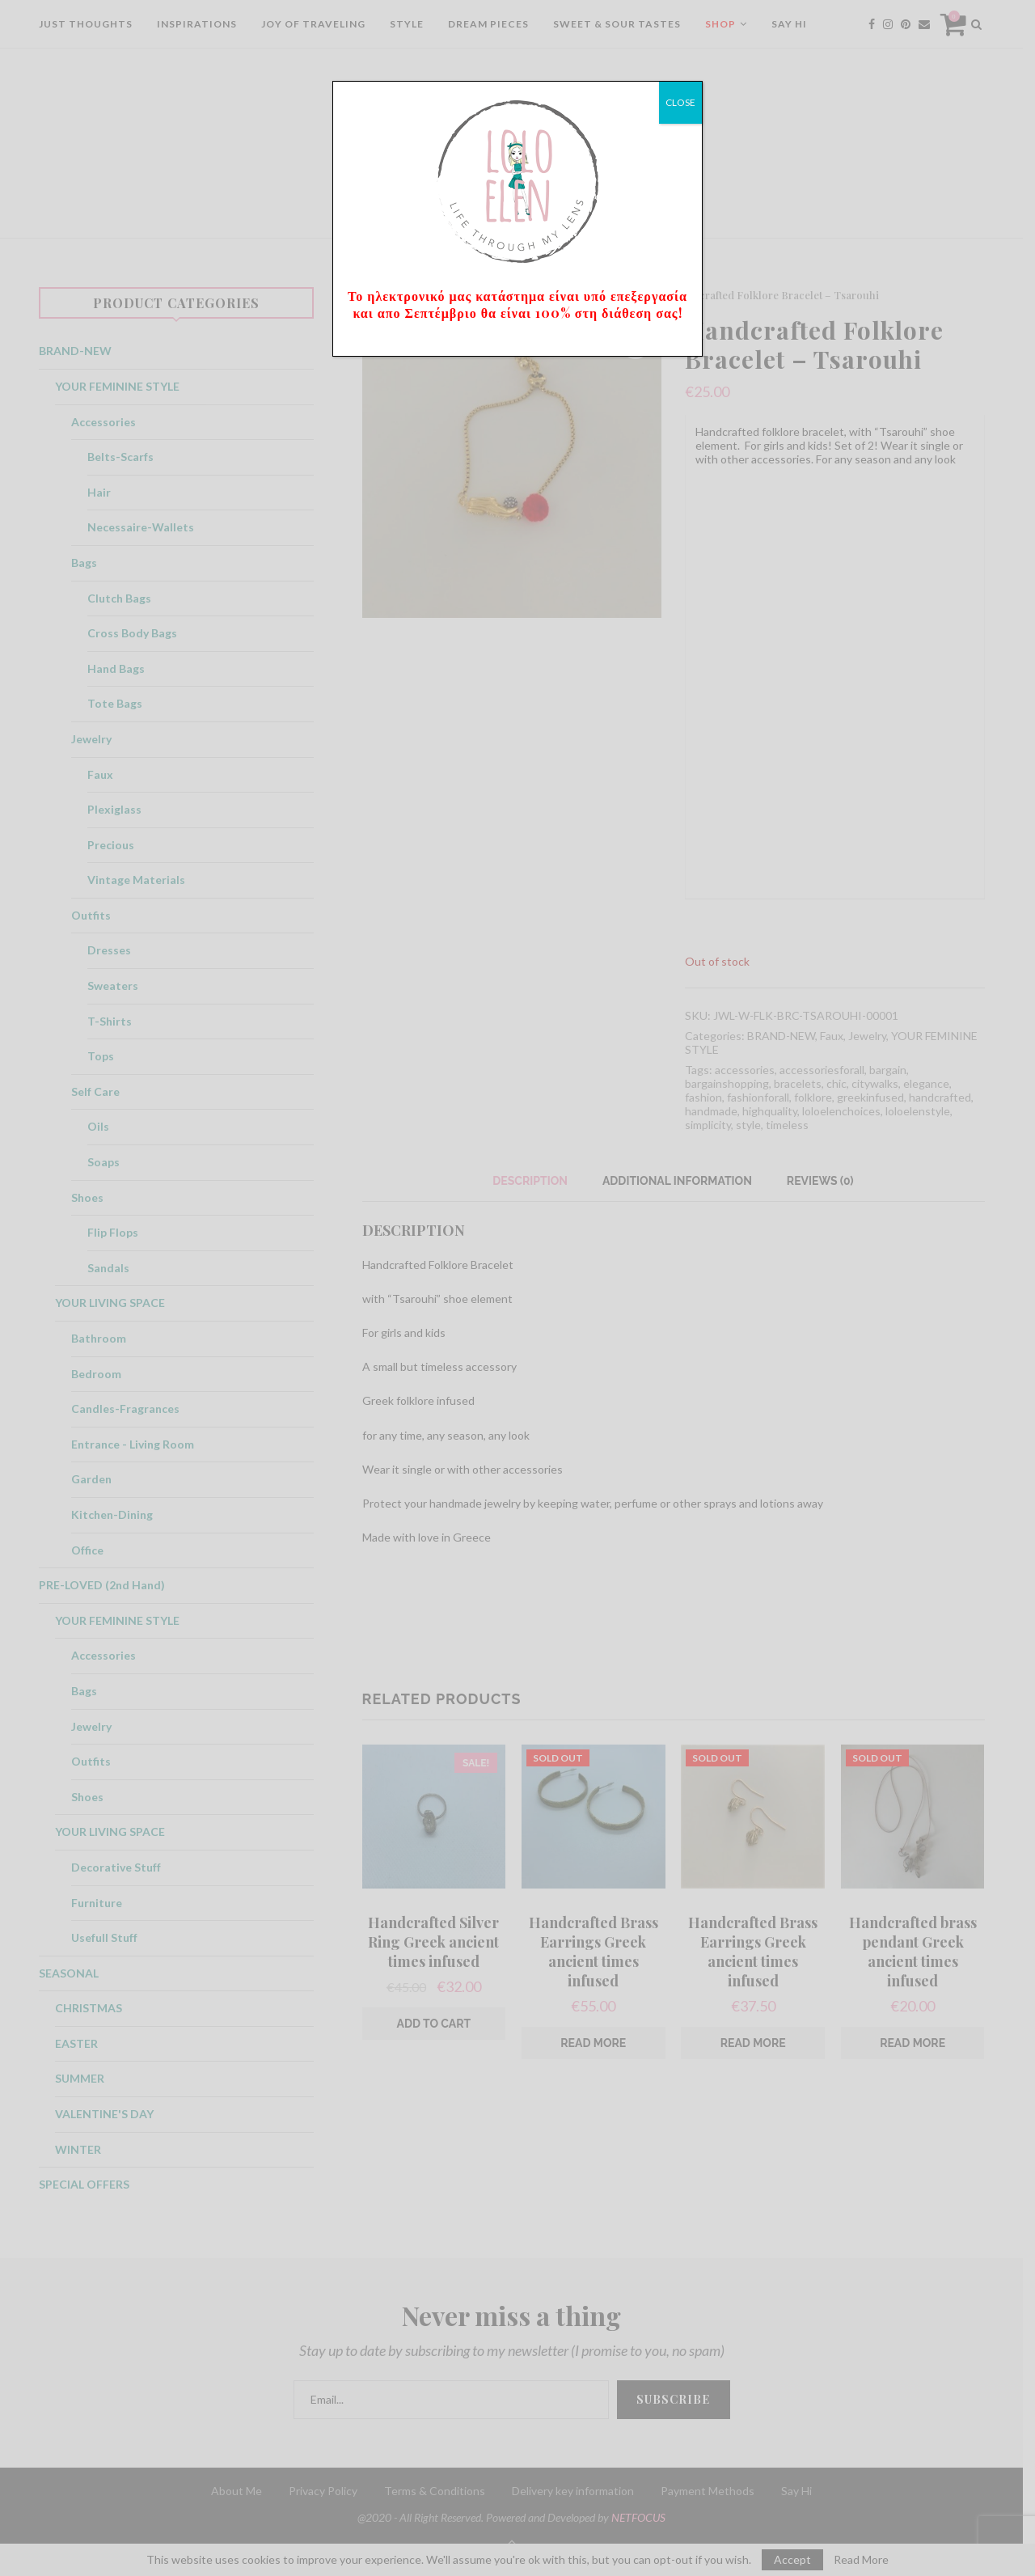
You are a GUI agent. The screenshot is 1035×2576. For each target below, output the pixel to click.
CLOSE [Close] (680, 102)
